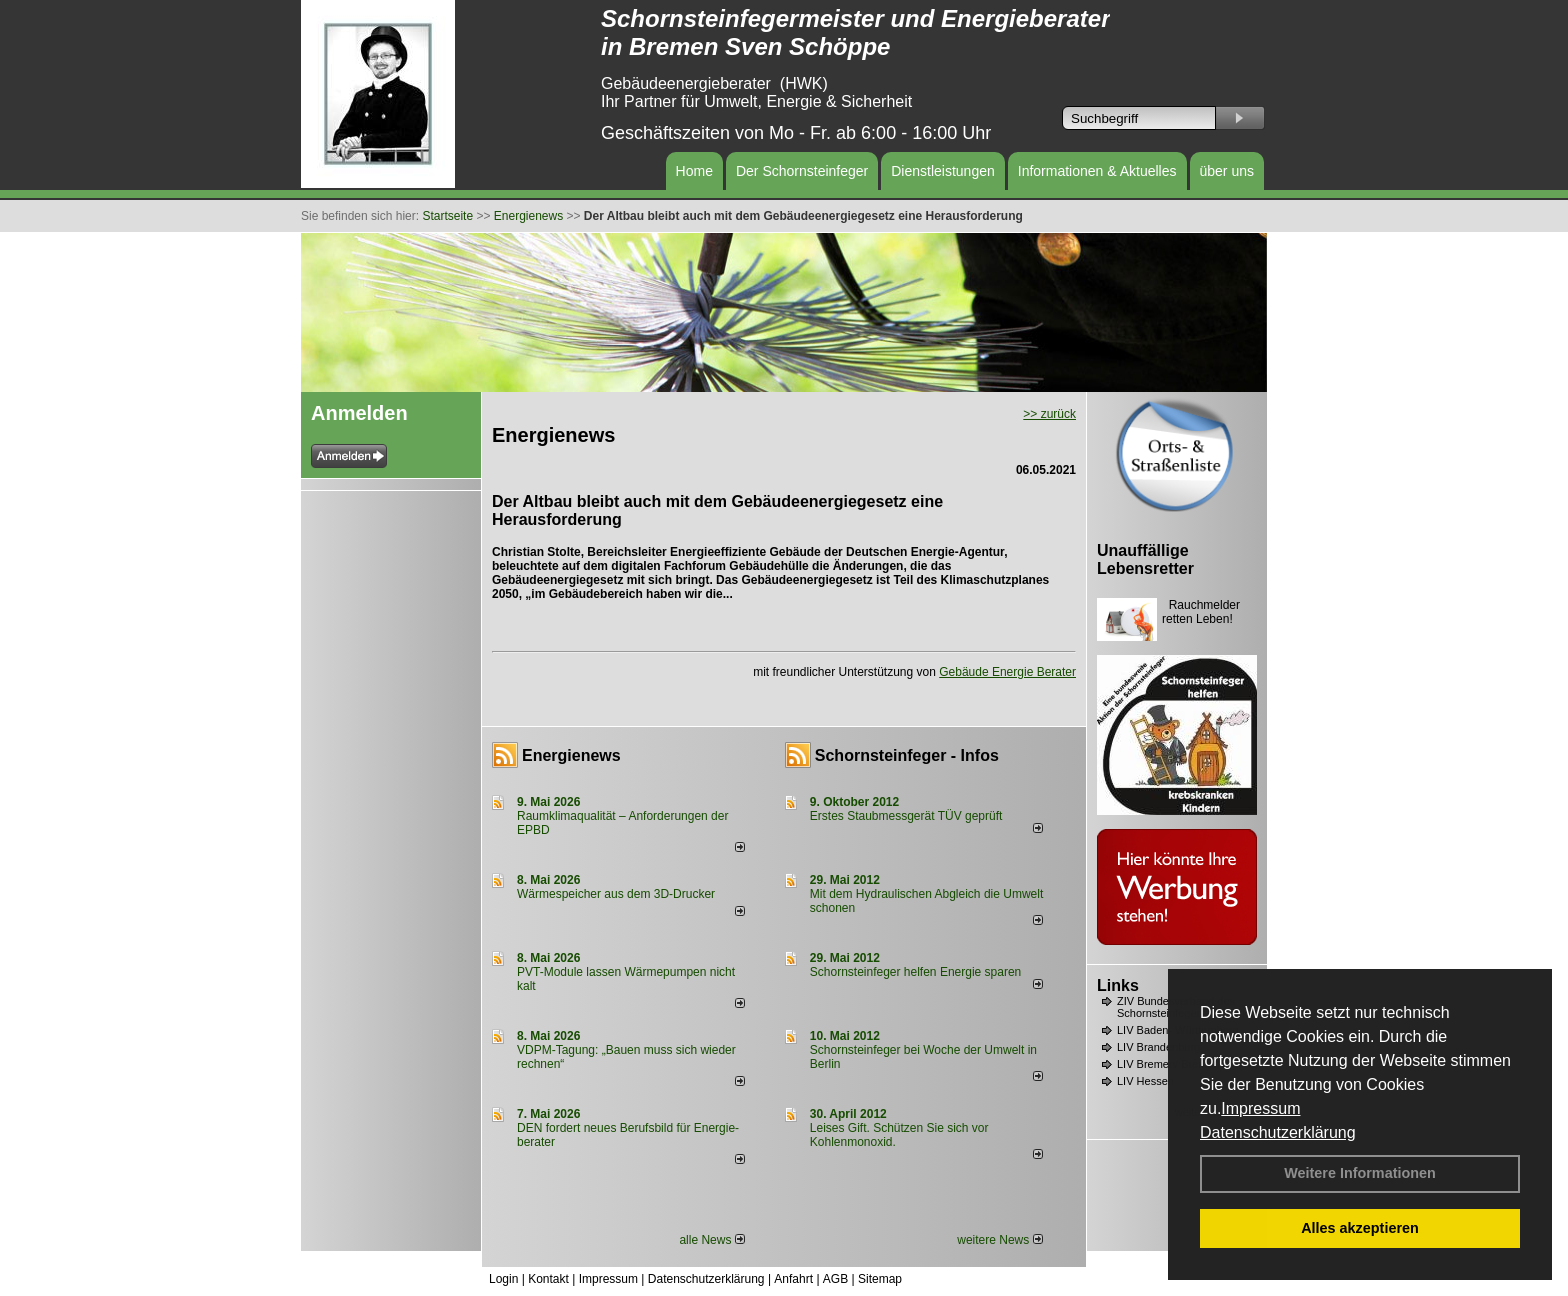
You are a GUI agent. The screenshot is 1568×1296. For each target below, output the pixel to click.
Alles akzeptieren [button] (1360, 1228)
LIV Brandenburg (1158, 1047)
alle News (711, 1240)
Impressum (1260, 1108)
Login (503, 1279)
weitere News (999, 1240)
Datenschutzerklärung (1278, 1132)
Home (694, 171)
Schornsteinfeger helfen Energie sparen (915, 972)
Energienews (571, 755)
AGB (835, 1279)
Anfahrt (793, 1279)
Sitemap (880, 1279)
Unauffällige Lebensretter (1145, 559)
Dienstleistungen (943, 171)
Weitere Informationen (1360, 1173)
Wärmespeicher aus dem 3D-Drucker (616, 894)
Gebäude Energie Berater (1007, 672)
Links (1118, 985)
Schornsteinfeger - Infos (907, 755)
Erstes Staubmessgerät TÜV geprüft (906, 816)
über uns (1227, 171)
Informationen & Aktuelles (1097, 171)
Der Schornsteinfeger (802, 171)
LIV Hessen (1145, 1081)
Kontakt (548, 1279)
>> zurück (1049, 414)
